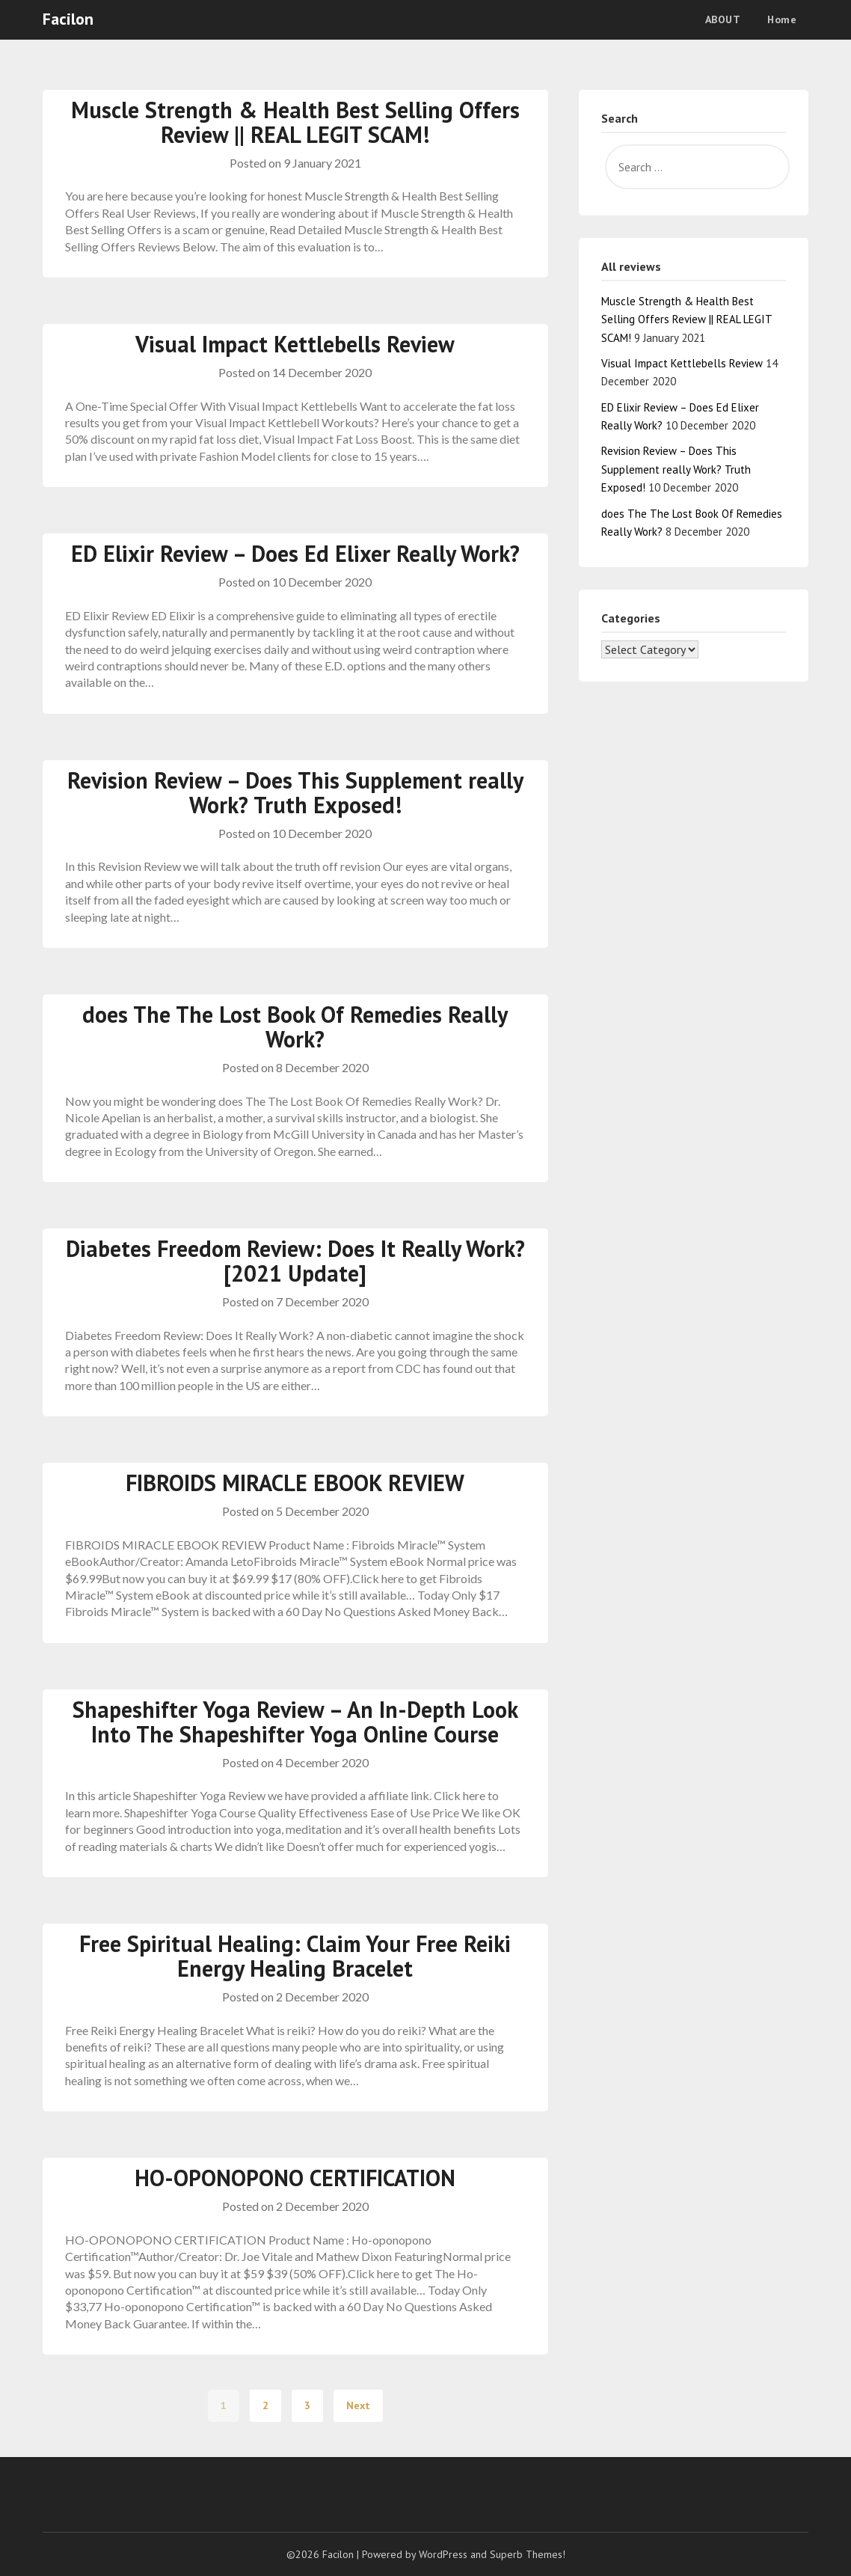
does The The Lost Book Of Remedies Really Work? (295, 1026)
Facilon (68, 18)
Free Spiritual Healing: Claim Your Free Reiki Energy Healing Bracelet (295, 1956)
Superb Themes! (527, 2554)
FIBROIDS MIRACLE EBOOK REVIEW (295, 1482)
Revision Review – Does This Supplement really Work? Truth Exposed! (295, 792)
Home (781, 19)
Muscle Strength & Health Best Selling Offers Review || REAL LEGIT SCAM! (295, 122)
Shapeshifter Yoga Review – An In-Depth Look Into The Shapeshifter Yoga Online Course (295, 1722)
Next (358, 2405)
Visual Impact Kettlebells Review (295, 343)
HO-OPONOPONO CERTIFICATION (295, 2177)
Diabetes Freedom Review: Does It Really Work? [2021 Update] (295, 1261)
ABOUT (723, 19)
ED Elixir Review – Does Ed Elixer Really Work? (295, 553)
